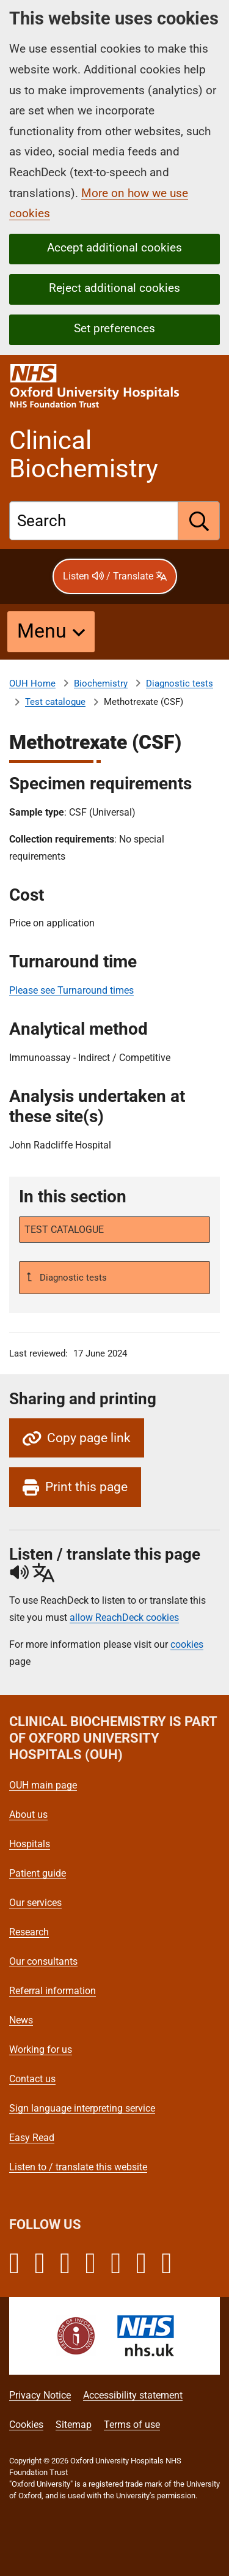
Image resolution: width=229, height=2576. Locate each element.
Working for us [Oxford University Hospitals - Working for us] (40, 2049)
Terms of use (132, 2424)
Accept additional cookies (114, 247)
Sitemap (74, 2424)
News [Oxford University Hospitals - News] (21, 2020)
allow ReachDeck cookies (124, 1618)
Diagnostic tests (179, 683)
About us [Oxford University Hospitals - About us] (28, 1814)
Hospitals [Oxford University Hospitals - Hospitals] (29, 1844)
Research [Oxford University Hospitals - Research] (29, 1932)
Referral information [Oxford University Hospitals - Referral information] (52, 1991)
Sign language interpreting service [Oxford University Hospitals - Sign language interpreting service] (82, 2108)
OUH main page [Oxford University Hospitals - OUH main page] (43, 1785)
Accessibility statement (133, 2395)
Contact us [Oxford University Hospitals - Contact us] (32, 2079)
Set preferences (114, 328)
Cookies (26, 2424)
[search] (199, 520)
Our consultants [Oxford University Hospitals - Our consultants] (43, 1961)
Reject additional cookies (114, 288)
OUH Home (32, 683)
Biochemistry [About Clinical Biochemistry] (101, 683)
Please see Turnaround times (71, 990)
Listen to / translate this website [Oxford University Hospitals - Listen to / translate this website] (78, 2167)
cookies (186, 1644)
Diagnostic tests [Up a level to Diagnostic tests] (72, 1277)
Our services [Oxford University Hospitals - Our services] (35, 1902)
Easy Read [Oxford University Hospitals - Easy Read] (31, 2137)
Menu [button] (42, 630)
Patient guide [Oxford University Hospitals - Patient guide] (37, 1873)
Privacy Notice (40, 2395)
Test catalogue (55, 701)
